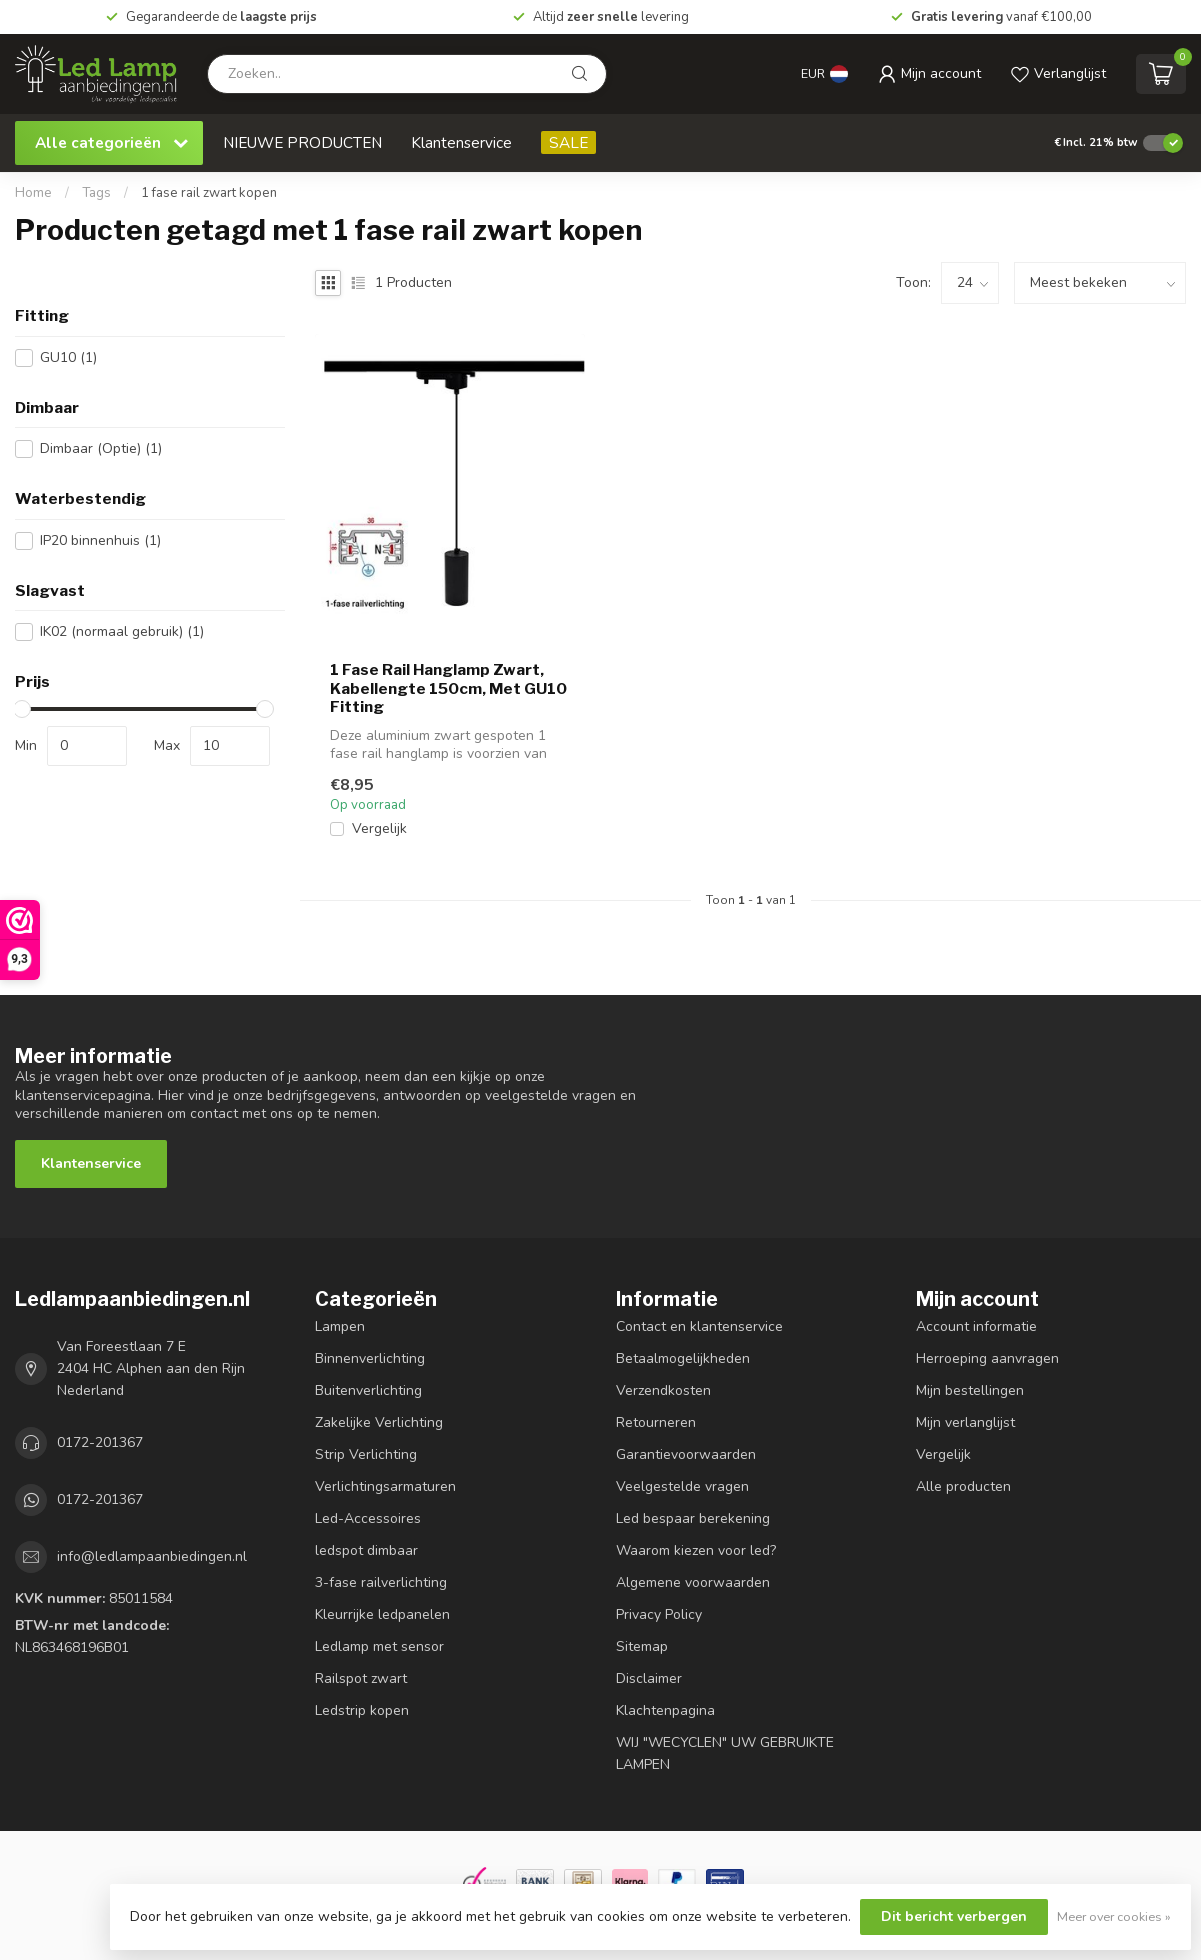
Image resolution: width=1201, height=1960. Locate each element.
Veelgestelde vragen (682, 1486)
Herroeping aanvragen (987, 1358)
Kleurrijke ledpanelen (382, 1614)
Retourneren (656, 1422)
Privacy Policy (659, 1614)
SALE (568, 142)
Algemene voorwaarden (693, 1582)
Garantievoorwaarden (686, 1454)
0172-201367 (100, 1442)
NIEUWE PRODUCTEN (302, 142)
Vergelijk (379, 828)
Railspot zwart (361, 1678)
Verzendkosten (663, 1390)
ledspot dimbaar (366, 1550)
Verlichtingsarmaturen (385, 1486)
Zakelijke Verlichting (379, 1422)
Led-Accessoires (368, 1518)
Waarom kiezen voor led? (696, 1550)
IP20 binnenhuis (100, 540)
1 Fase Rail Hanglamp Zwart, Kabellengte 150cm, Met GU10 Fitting (448, 688)
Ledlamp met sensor (379, 1646)
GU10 (68, 357)
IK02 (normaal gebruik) (122, 631)
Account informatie (976, 1326)
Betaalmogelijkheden (683, 1358)
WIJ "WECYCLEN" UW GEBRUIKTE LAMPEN (725, 1753)
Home (33, 193)
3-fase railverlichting (381, 1582)
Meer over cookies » (1114, 1916)
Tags (96, 193)
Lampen (340, 1326)
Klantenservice (461, 142)
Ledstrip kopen (362, 1710)
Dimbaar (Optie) (101, 448)
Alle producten (963, 1486)
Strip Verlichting (366, 1454)
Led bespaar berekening (693, 1518)
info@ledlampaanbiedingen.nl (152, 1556)
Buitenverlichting (368, 1390)
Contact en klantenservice (699, 1326)
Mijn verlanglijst (965, 1422)
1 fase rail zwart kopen (209, 193)
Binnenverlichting (370, 1358)
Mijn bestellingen (970, 1390)
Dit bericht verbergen (954, 1916)
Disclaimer (649, 1678)
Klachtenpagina (665, 1710)
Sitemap (642, 1646)
